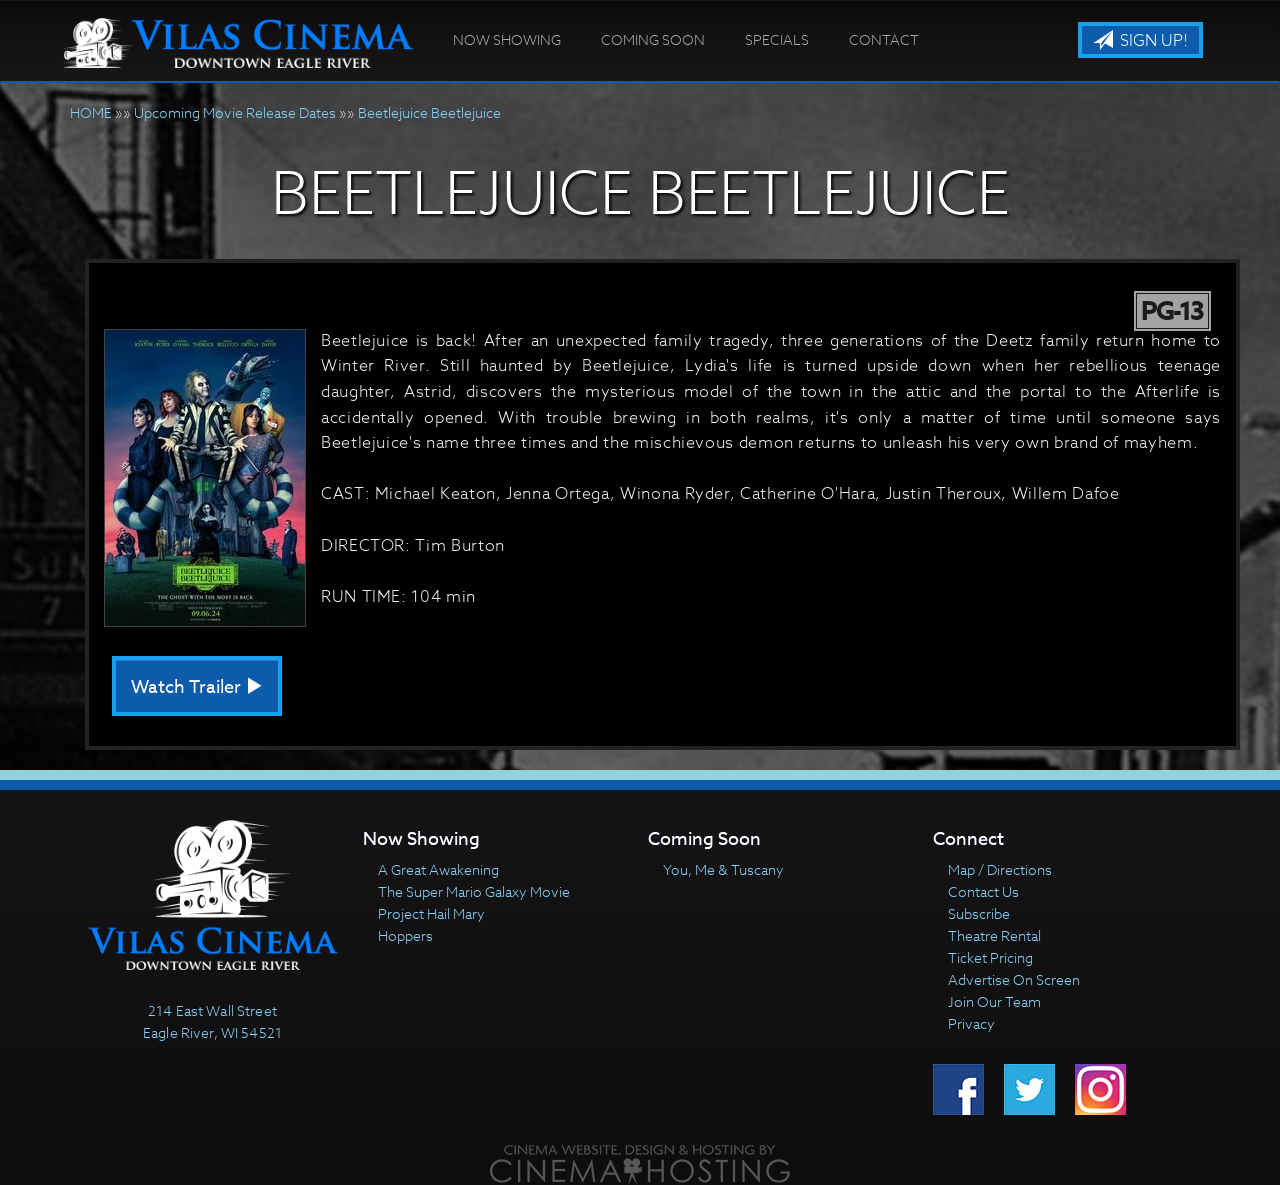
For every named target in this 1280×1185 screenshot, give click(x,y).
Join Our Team (994, 1001)
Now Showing (507, 39)
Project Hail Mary (431, 913)
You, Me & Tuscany (723, 869)
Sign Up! (1140, 41)
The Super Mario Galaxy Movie (474, 891)
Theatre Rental (994, 935)
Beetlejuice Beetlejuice (429, 112)
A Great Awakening (438, 869)
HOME (91, 112)
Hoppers (405, 935)
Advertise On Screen (1014, 979)
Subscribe (979, 913)
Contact (884, 39)
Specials (777, 39)
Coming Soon (653, 39)
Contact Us (983, 891)
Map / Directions (1000, 869)
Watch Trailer (197, 687)
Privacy (971, 1023)
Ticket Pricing (990, 957)
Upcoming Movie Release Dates (235, 112)
